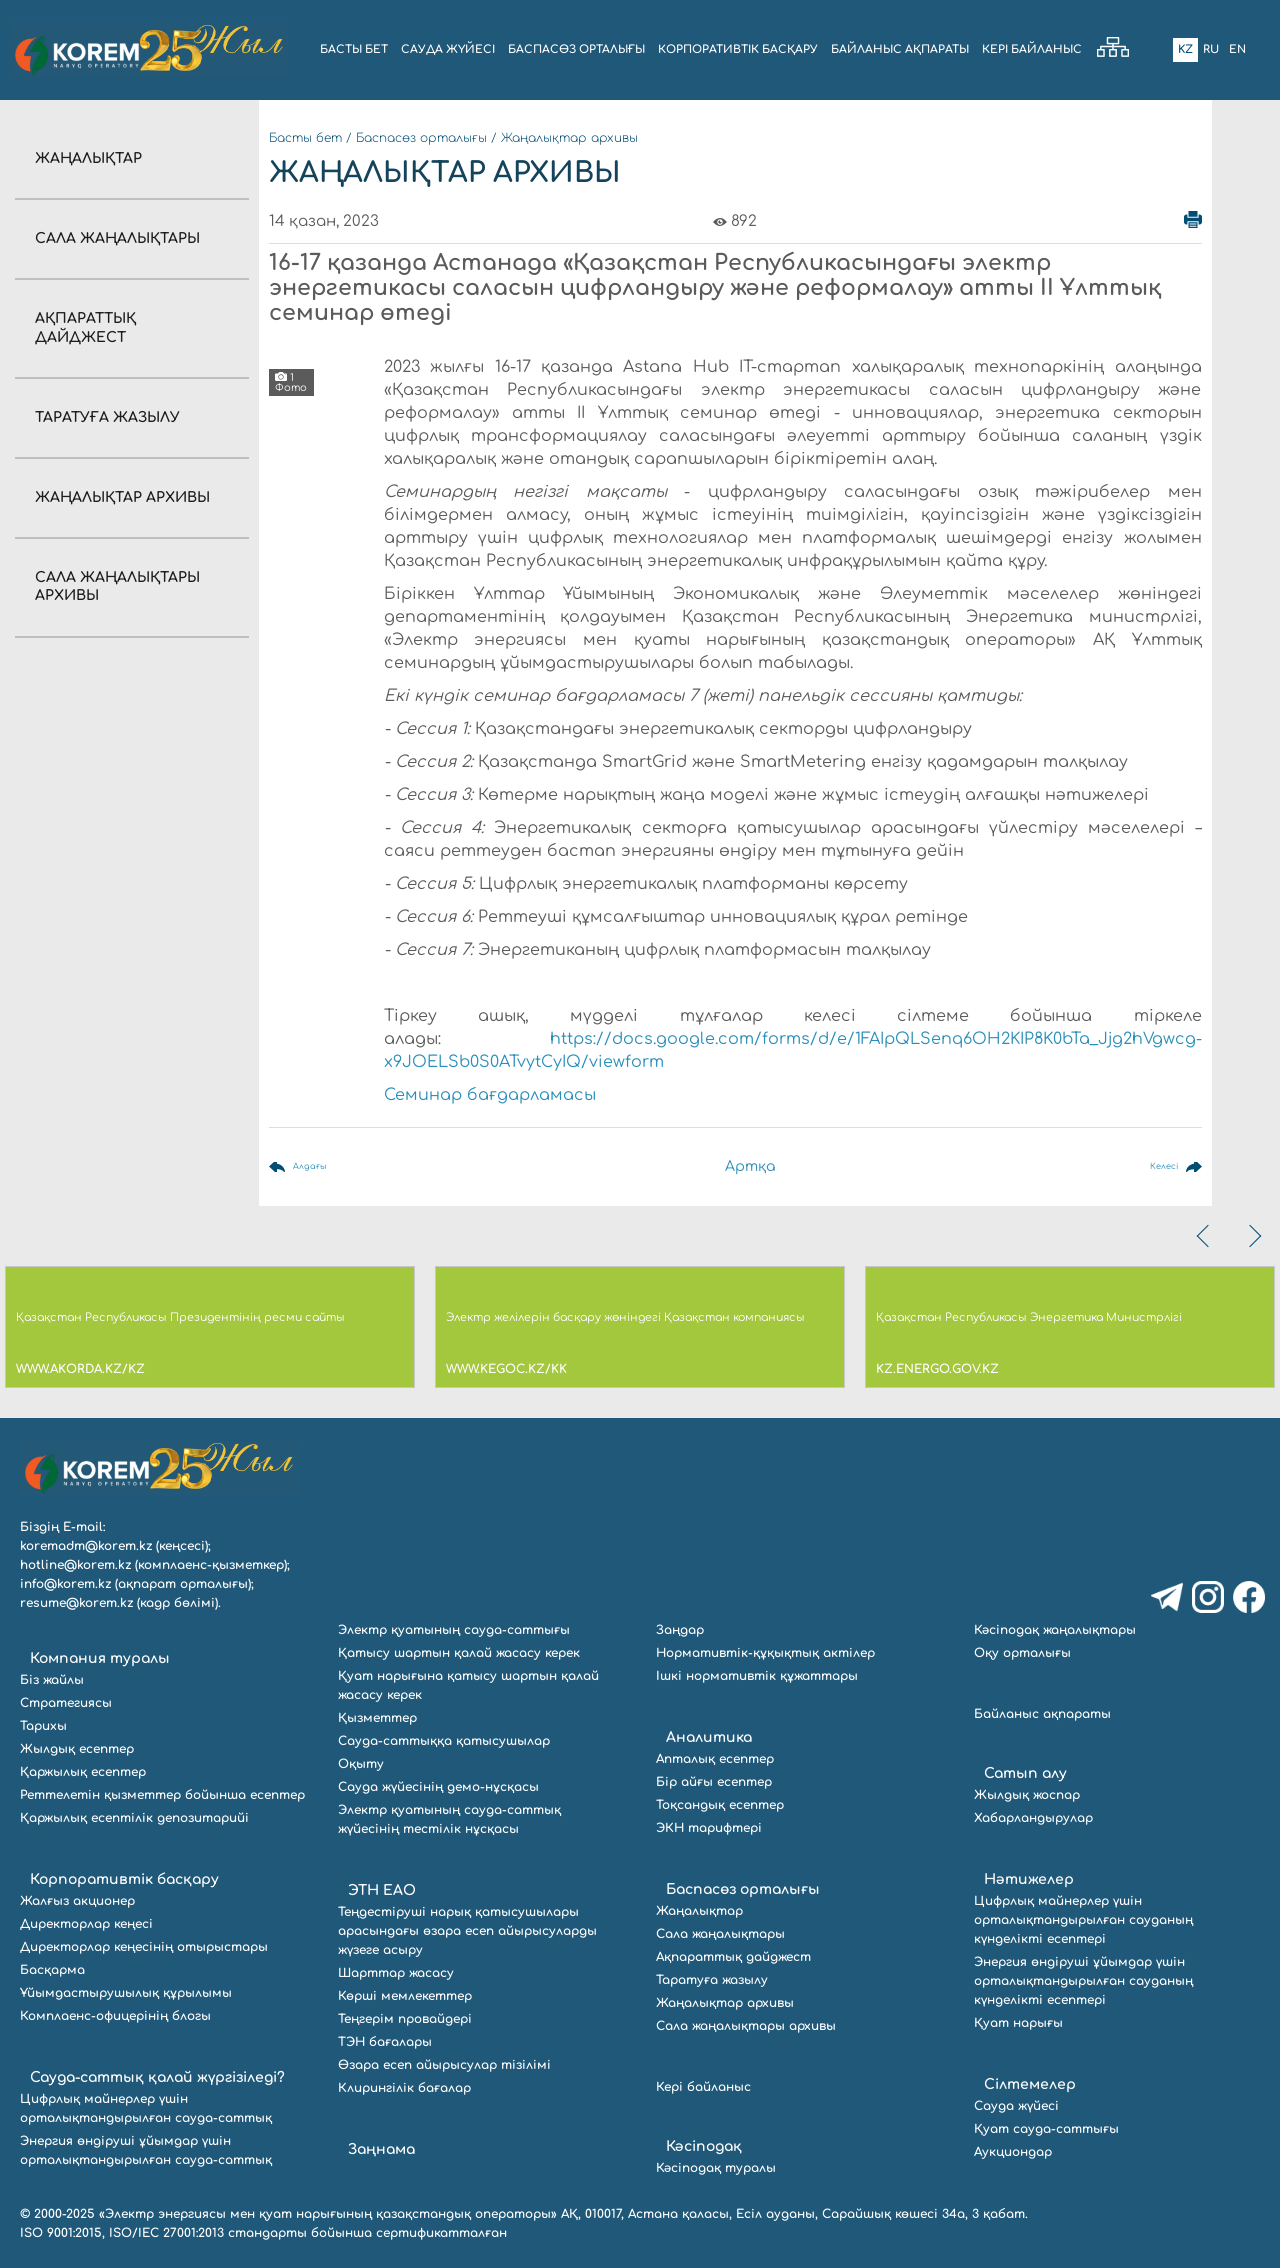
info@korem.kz (65, 1584)
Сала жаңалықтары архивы (746, 2026)
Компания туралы (100, 1658)
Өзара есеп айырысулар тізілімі (444, 2065)
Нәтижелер (1029, 1879)
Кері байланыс (1032, 49)
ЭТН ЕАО (382, 1890)
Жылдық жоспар (1027, 1795)
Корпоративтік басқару (124, 1879)
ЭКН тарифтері (709, 1828)
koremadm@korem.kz (86, 1546)
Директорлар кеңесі (86, 1924)
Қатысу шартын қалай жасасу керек (459, 1653)
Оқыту (361, 1764)
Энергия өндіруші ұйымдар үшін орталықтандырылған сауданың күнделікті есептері (1083, 1981)
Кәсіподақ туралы (716, 2168)
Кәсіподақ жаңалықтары (1055, 1630)
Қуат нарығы (1018, 2023)
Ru (1211, 49)
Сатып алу (1025, 1773)
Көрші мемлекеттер (405, 1996)
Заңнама (381, 2149)
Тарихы (43, 1726)
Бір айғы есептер (714, 1782)
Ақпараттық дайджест (733, 1957)
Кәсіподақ (704, 2146)
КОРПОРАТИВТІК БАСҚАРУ (738, 49)
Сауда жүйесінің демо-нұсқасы (438, 1787)
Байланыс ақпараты (1042, 1714)
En (1237, 49)
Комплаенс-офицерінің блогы (115, 2016)
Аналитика (709, 1737)
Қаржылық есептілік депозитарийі (134, 1818)
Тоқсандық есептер (720, 1805)
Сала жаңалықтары (117, 238)
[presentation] (1205, 1236)
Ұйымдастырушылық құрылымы (126, 1993)
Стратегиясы (66, 1703)
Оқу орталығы (1022, 1653)
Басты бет (305, 138)
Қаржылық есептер (83, 1772)
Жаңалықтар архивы (122, 497)
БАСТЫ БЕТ (354, 49)
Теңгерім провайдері (405, 2019)
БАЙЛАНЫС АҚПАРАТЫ (900, 49)
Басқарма (52, 1970)
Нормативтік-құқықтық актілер (765, 1653)
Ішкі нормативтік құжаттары (757, 1676)
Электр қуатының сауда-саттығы (454, 1630)
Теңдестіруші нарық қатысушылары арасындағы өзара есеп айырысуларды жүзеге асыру (467, 1931)
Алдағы (320, 1166)
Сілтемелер (1030, 2084)
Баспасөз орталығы (421, 138)
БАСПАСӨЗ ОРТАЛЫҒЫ (576, 49)
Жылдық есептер (77, 1749)
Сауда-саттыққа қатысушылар (444, 1741)
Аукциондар (1013, 2152)
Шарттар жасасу (396, 1973)
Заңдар (680, 1630)
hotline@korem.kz (75, 1565)
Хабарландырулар (1033, 1818)
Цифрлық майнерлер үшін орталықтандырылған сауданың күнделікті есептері (1083, 1920)
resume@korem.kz (76, 1603)
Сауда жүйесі (448, 49)
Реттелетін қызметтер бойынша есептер (162, 1795)
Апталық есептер (715, 1759)
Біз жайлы (52, 1680)
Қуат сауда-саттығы (1046, 2129)
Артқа (752, 1166)
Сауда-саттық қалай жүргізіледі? (157, 2077)
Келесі (1154, 1166)
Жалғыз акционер (77, 1901)
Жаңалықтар (88, 158)
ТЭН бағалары (385, 2042)
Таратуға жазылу (107, 417)
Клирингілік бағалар (404, 2088)
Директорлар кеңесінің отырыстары (144, 1947)
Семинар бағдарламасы (490, 1095)
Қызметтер (377, 1718)
